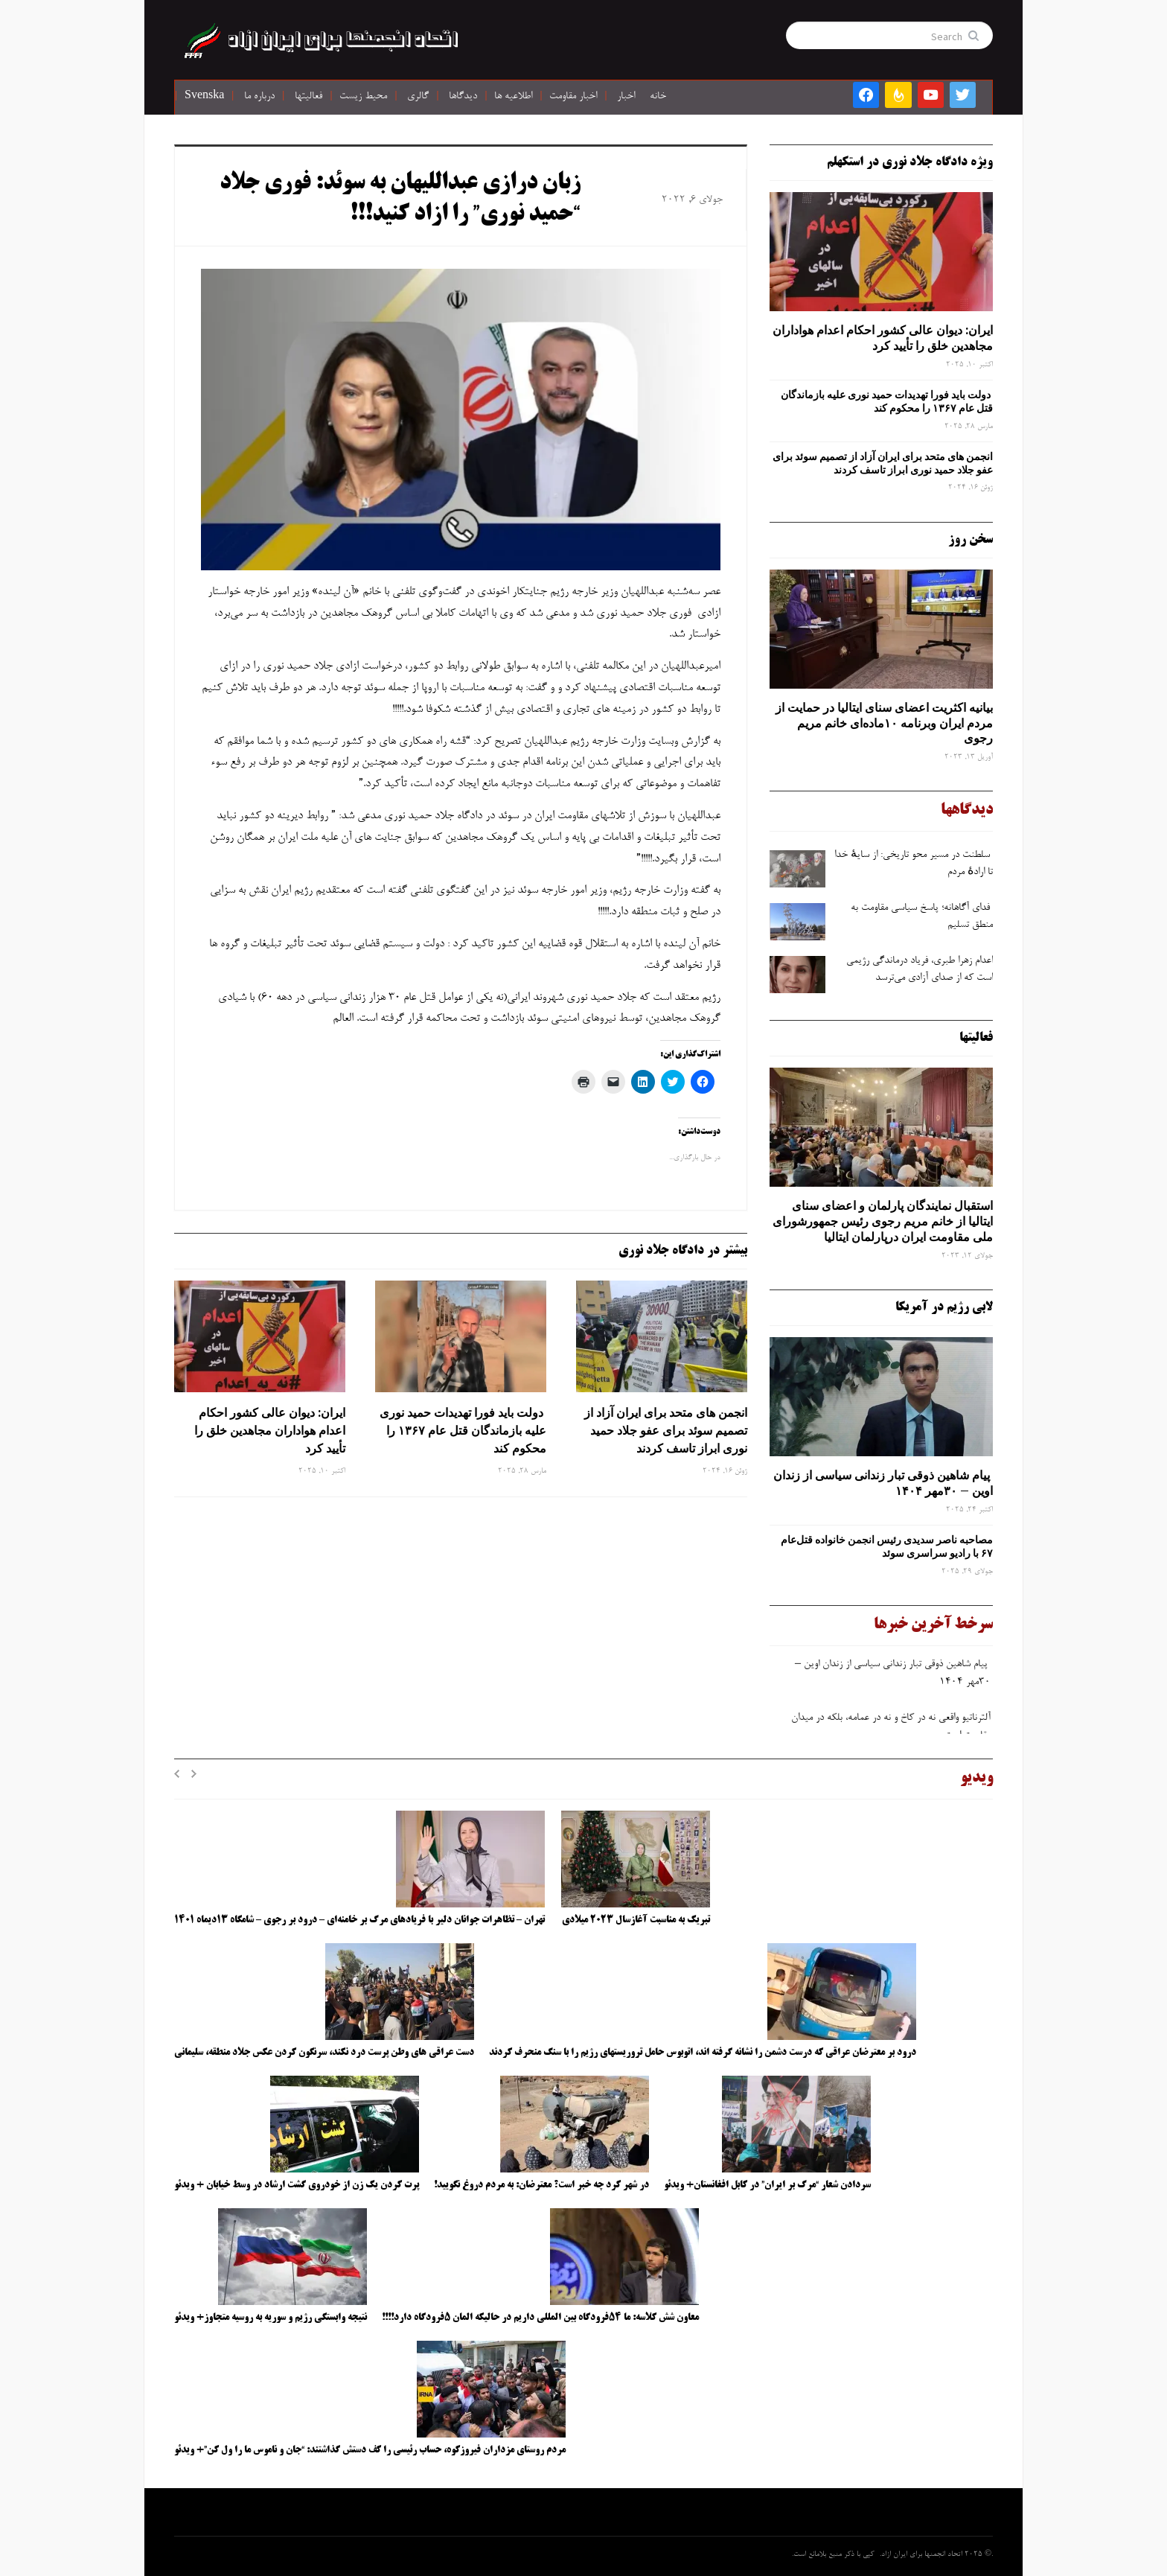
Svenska (204, 97)
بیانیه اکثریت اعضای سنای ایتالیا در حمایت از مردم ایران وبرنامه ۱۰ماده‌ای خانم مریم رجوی (884, 723)
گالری (418, 97)
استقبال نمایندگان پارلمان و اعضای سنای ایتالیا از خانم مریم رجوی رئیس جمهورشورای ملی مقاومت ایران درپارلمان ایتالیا (883, 1221)
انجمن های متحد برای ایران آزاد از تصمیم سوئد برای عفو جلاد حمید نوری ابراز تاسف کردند (665, 1430)
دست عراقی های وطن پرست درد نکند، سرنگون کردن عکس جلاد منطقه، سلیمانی (324, 2052)
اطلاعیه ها (513, 97)
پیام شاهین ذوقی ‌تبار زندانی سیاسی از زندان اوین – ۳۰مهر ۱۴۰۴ (883, 1482)
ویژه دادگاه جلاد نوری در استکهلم (910, 162)
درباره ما (259, 97)
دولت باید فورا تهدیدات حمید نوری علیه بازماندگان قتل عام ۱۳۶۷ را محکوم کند (463, 1430)
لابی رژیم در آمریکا (944, 1307)
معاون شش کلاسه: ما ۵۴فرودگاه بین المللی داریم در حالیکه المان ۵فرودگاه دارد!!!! (540, 2317)
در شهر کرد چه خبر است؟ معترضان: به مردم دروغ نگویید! (541, 2185)
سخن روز (970, 539)
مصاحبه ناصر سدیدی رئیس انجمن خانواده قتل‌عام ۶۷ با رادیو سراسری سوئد (887, 1546)
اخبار (626, 97)
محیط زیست (363, 97)
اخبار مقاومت (573, 97)
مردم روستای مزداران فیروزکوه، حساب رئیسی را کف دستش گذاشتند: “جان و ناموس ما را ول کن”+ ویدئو (370, 2450)
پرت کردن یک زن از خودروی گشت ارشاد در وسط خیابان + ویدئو (296, 2185)
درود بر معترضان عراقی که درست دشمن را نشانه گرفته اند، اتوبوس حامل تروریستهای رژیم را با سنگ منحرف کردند (702, 2052)
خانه (658, 97)
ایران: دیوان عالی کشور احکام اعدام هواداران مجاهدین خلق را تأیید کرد (269, 1430)
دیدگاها (463, 97)
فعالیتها (308, 97)
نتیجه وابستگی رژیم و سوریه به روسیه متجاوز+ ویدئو (270, 2317)
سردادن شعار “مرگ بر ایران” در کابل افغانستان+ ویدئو (767, 2185)
